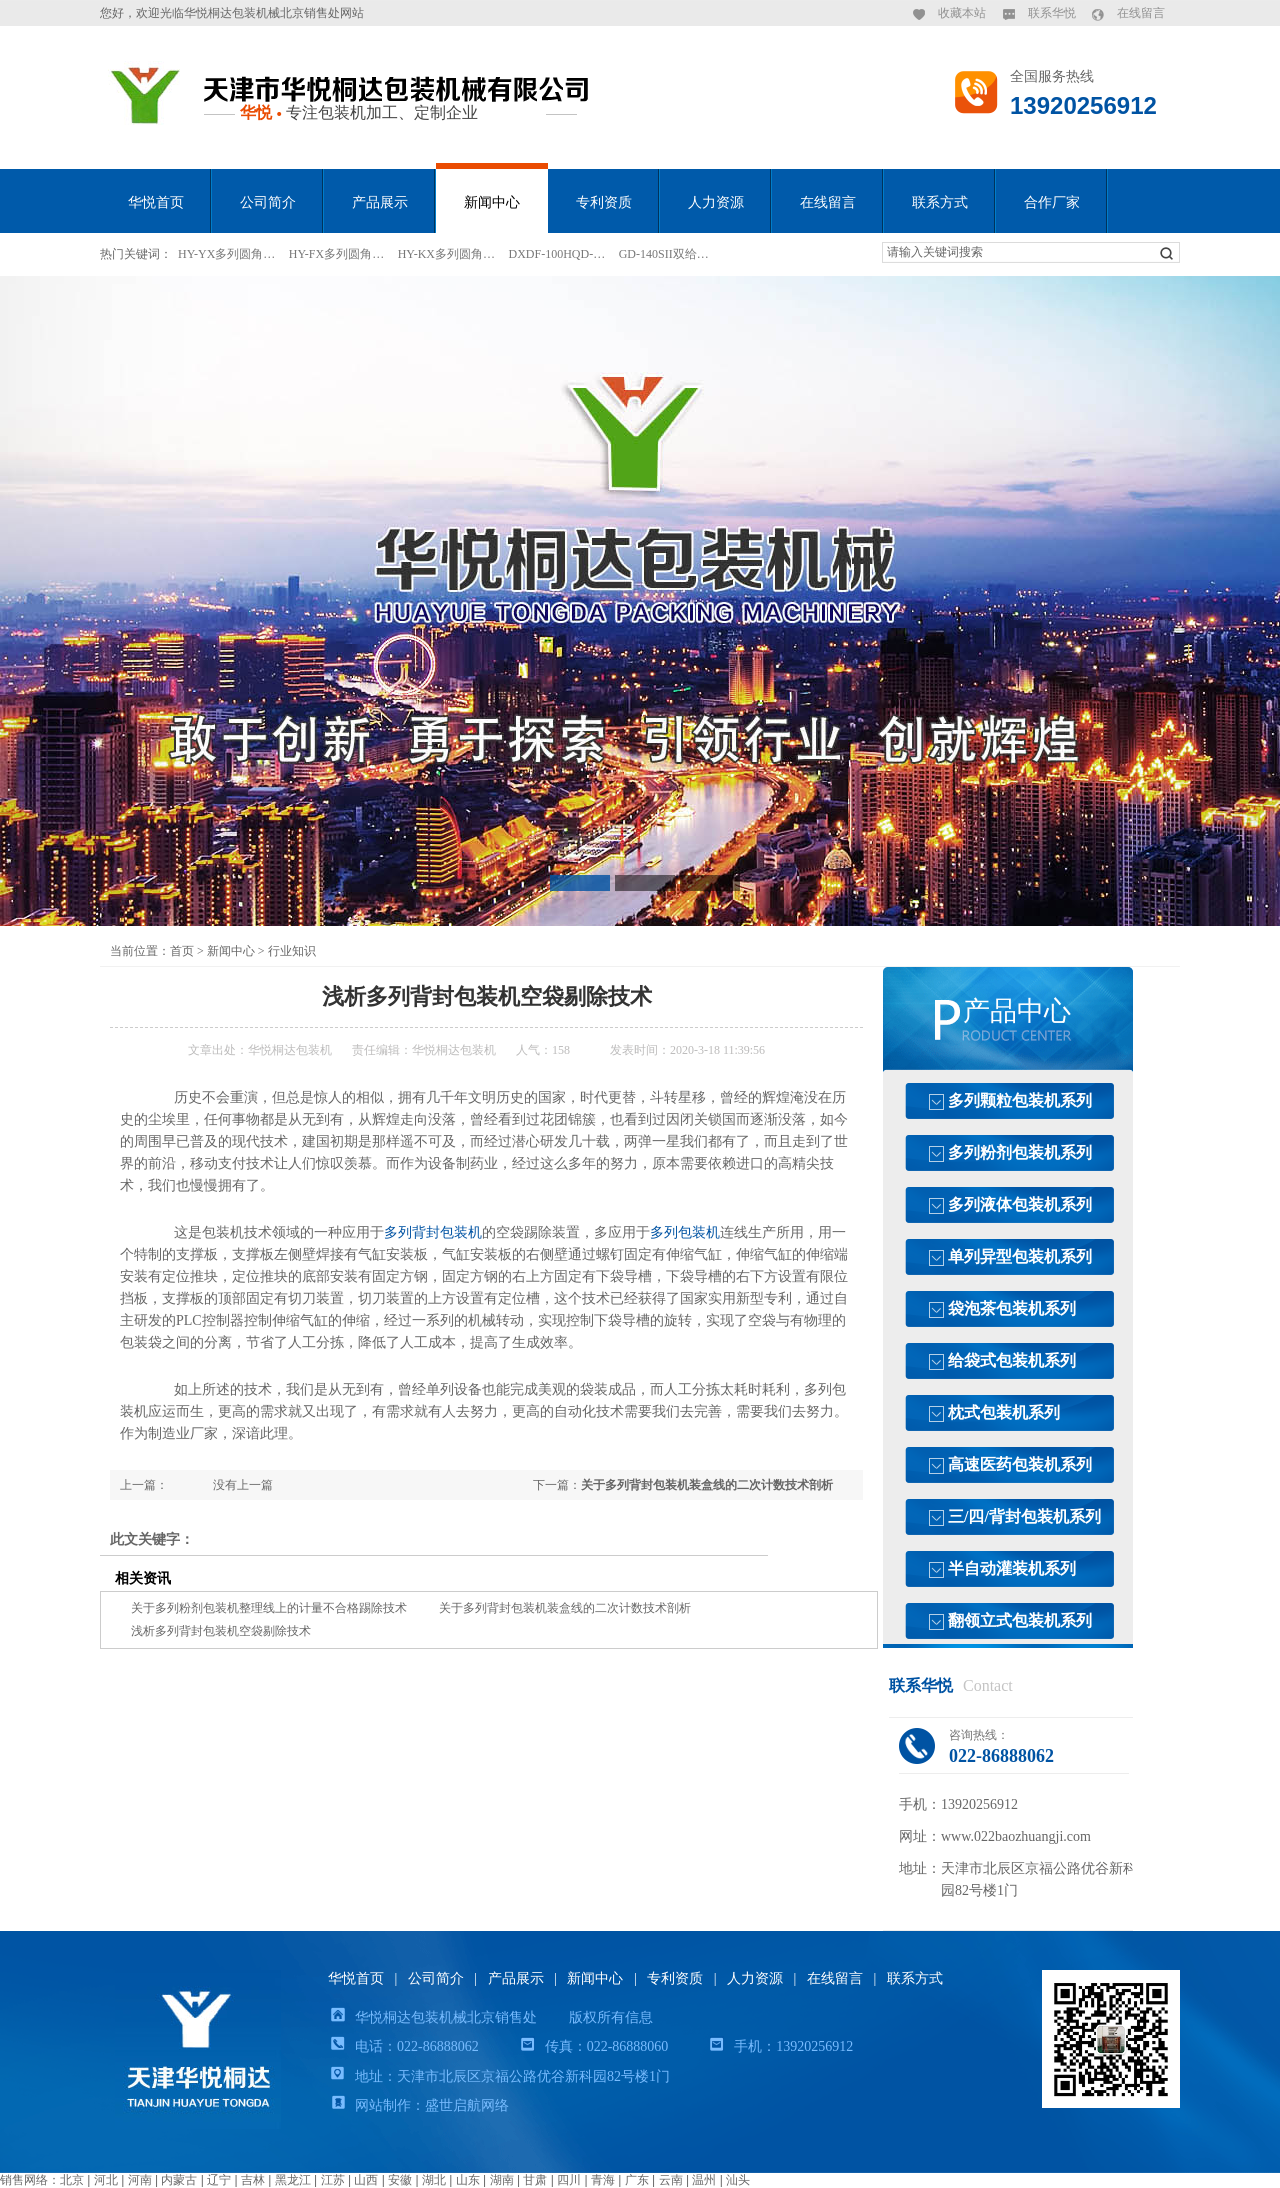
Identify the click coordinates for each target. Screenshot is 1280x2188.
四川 (569, 2180)
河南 (140, 2180)
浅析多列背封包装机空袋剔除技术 (221, 1631)
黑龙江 (293, 2180)
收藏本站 (962, 13)
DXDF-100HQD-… (557, 254)
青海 (603, 2180)
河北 (106, 2180)
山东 (468, 2180)
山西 (366, 2180)
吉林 (253, 2180)
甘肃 (535, 2180)
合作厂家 (1052, 202)
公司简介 (268, 202)
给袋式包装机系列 (1012, 1360)
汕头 (738, 2180)
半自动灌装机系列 (1012, 1568)
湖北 (434, 2180)
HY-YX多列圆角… (226, 254)
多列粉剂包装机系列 (1020, 1152)
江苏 (333, 2180)
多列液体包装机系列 (1020, 1204)
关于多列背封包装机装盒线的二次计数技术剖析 (707, 1485)
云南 (671, 2180)
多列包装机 (685, 1232)
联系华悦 (1052, 13)
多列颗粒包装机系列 (1020, 1100)
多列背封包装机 (433, 1232)
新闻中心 (492, 202)
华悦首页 (156, 202)
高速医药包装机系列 (1020, 1464)
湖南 (502, 2180)
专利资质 (604, 202)
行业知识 (292, 951)
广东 (637, 2180)
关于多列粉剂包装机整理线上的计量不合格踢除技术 (269, 1608)
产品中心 (1017, 1011)
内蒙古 (179, 2180)
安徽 (400, 2180)
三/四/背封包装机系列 (1024, 1516)
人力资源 (716, 202)
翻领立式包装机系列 (1020, 1620)
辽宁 (219, 2180)
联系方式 (940, 202)
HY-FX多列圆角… (336, 254)
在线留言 (1141, 13)
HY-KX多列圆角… (446, 254)
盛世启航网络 (467, 2105)
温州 (704, 2180)
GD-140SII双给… (664, 254)
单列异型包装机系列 (1020, 1256)
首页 (182, 951)
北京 (72, 2180)
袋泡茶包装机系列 (1012, 1308)
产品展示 (380, 202)
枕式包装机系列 (1004, 1412)
